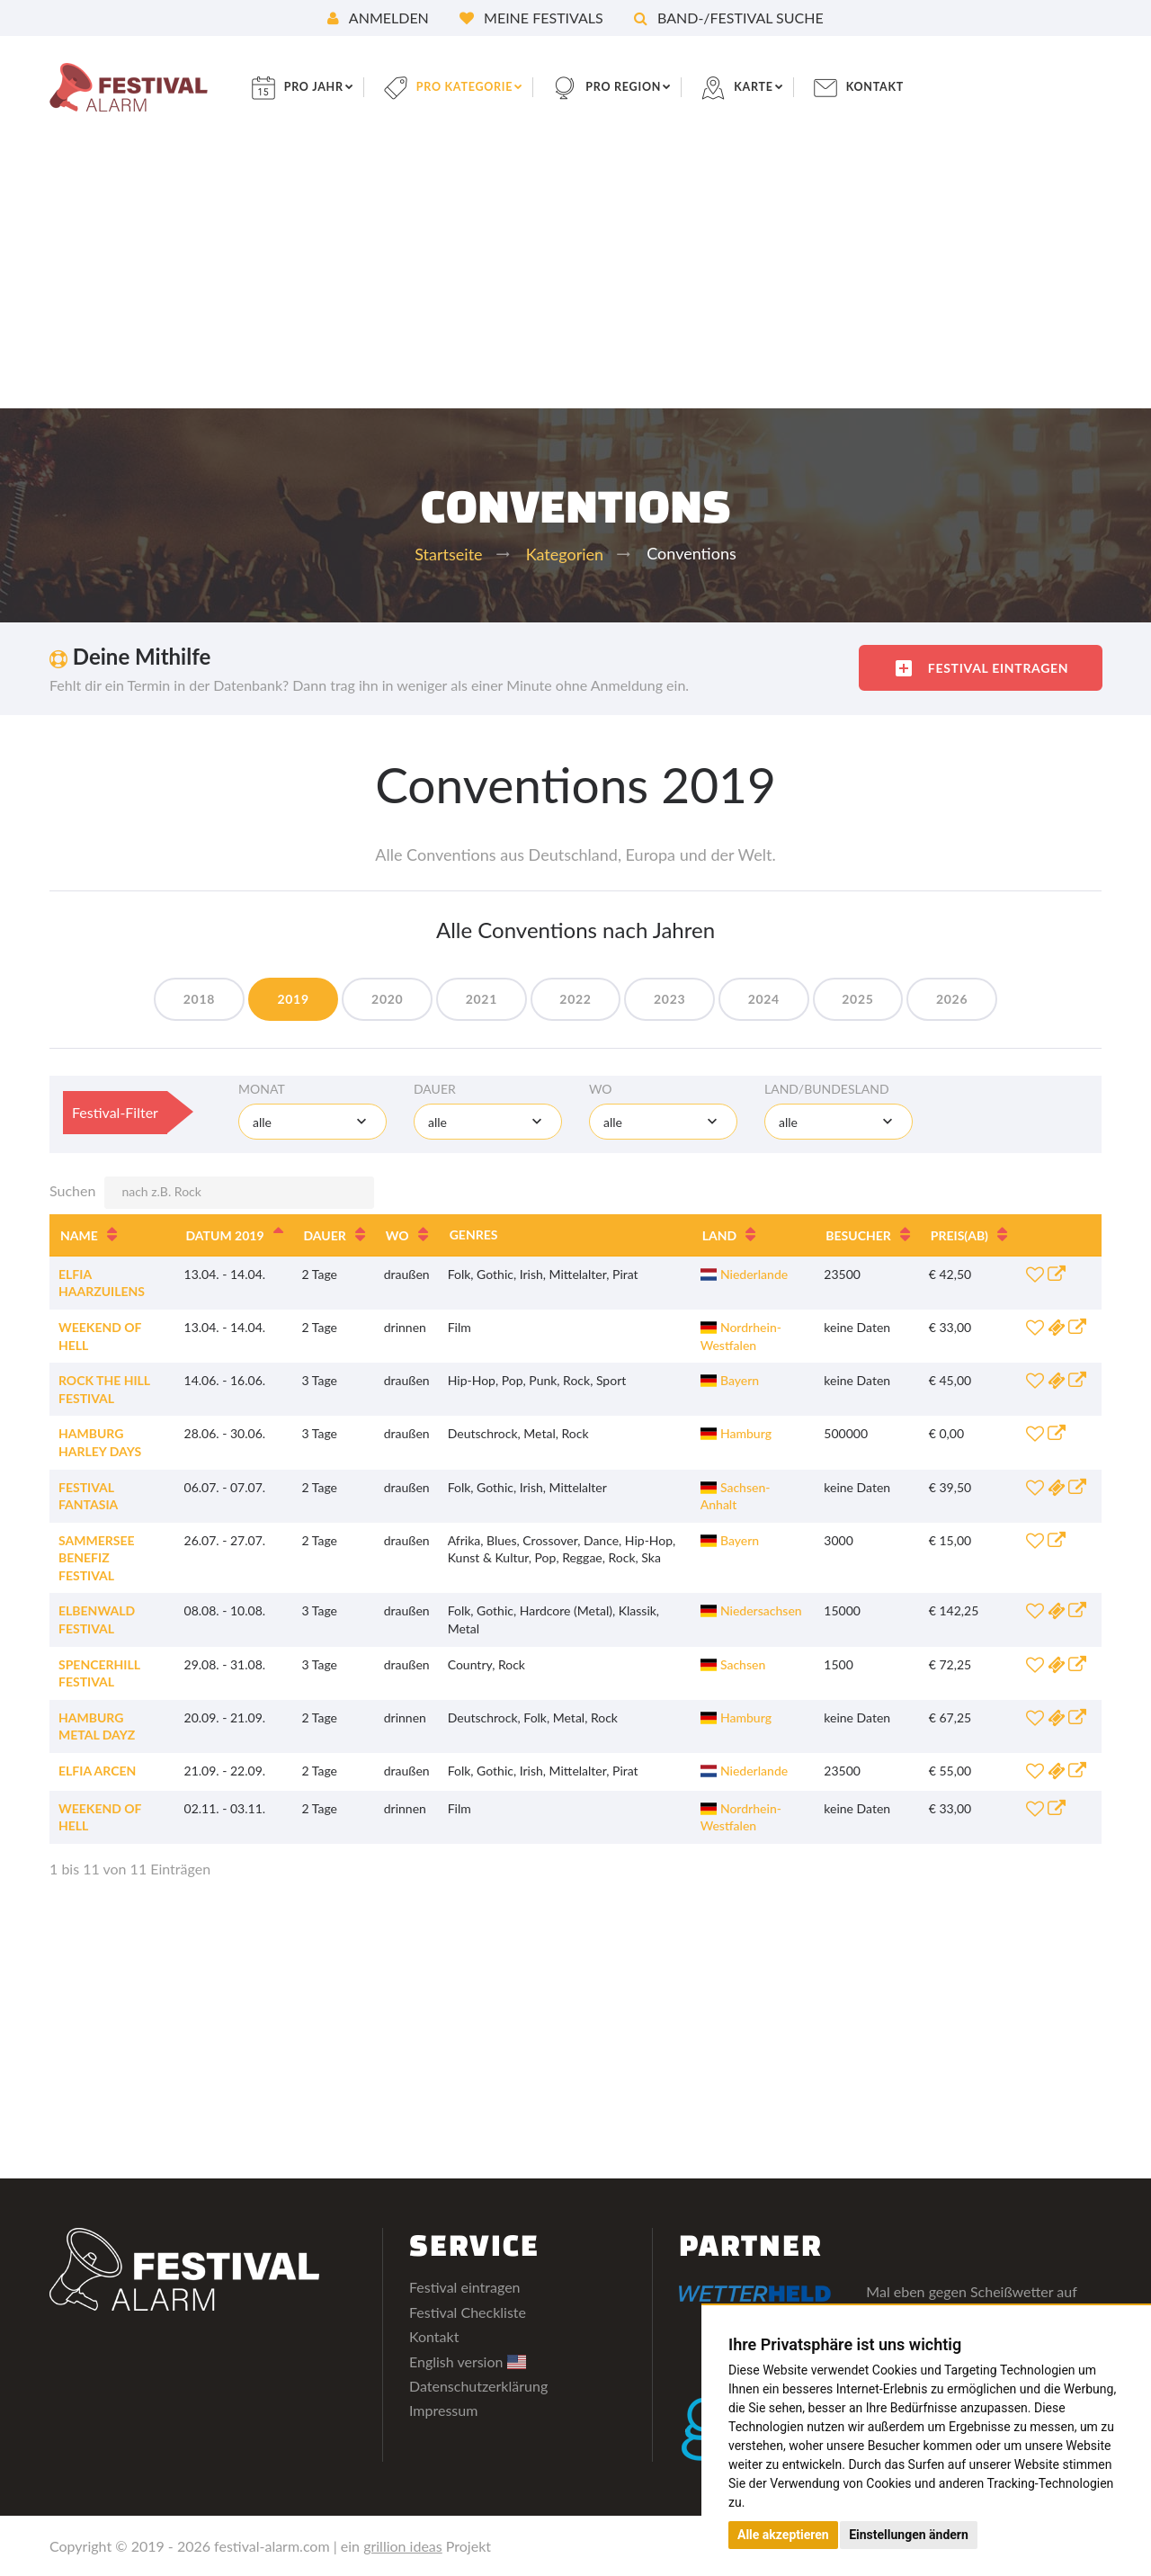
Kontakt (926, 86)
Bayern (729, 1380)
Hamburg (736, 1433)
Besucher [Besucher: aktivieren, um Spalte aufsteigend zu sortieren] (857, 1235)
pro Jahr (332, 86)
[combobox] (312, 1122)
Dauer (435, 1088)
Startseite (448, 554)
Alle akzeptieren (783, 2534)
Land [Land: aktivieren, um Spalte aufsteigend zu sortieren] (719, 1235)
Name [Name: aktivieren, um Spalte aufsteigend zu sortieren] (79, 1235)
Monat (261, 1088)
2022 (575, 998)
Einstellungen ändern (908, 2534)
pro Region (662, 86)
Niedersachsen (751, 1610)
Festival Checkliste (467, 2312)
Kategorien (564, 554)
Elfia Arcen (97, 1770)
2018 (167, 998)
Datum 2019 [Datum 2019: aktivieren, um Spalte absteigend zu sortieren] (225, 1235)
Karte (799, 86)
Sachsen (733, 1664)
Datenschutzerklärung (478, 2385)
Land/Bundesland (826, 1088)
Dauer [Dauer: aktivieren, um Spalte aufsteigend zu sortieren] (325, 1235)
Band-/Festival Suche (729, 17)
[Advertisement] (575, 273)
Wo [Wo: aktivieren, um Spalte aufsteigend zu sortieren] (397, 1235)
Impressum (443, 2410)
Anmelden (378, 17)
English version (467, 2361)
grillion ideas (402, 2545)
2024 (779, 998)
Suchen (211, 1192)
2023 (677, 998)
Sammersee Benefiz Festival (96, 1558)
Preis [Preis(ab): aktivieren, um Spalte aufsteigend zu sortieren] (959, 1235)
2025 (881, 998)
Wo (600, 1088)
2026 (983, 998)
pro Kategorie (493, 86)
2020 (372, 998)
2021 (473, 998)
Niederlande (744, 1274)
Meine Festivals (531, 17)
